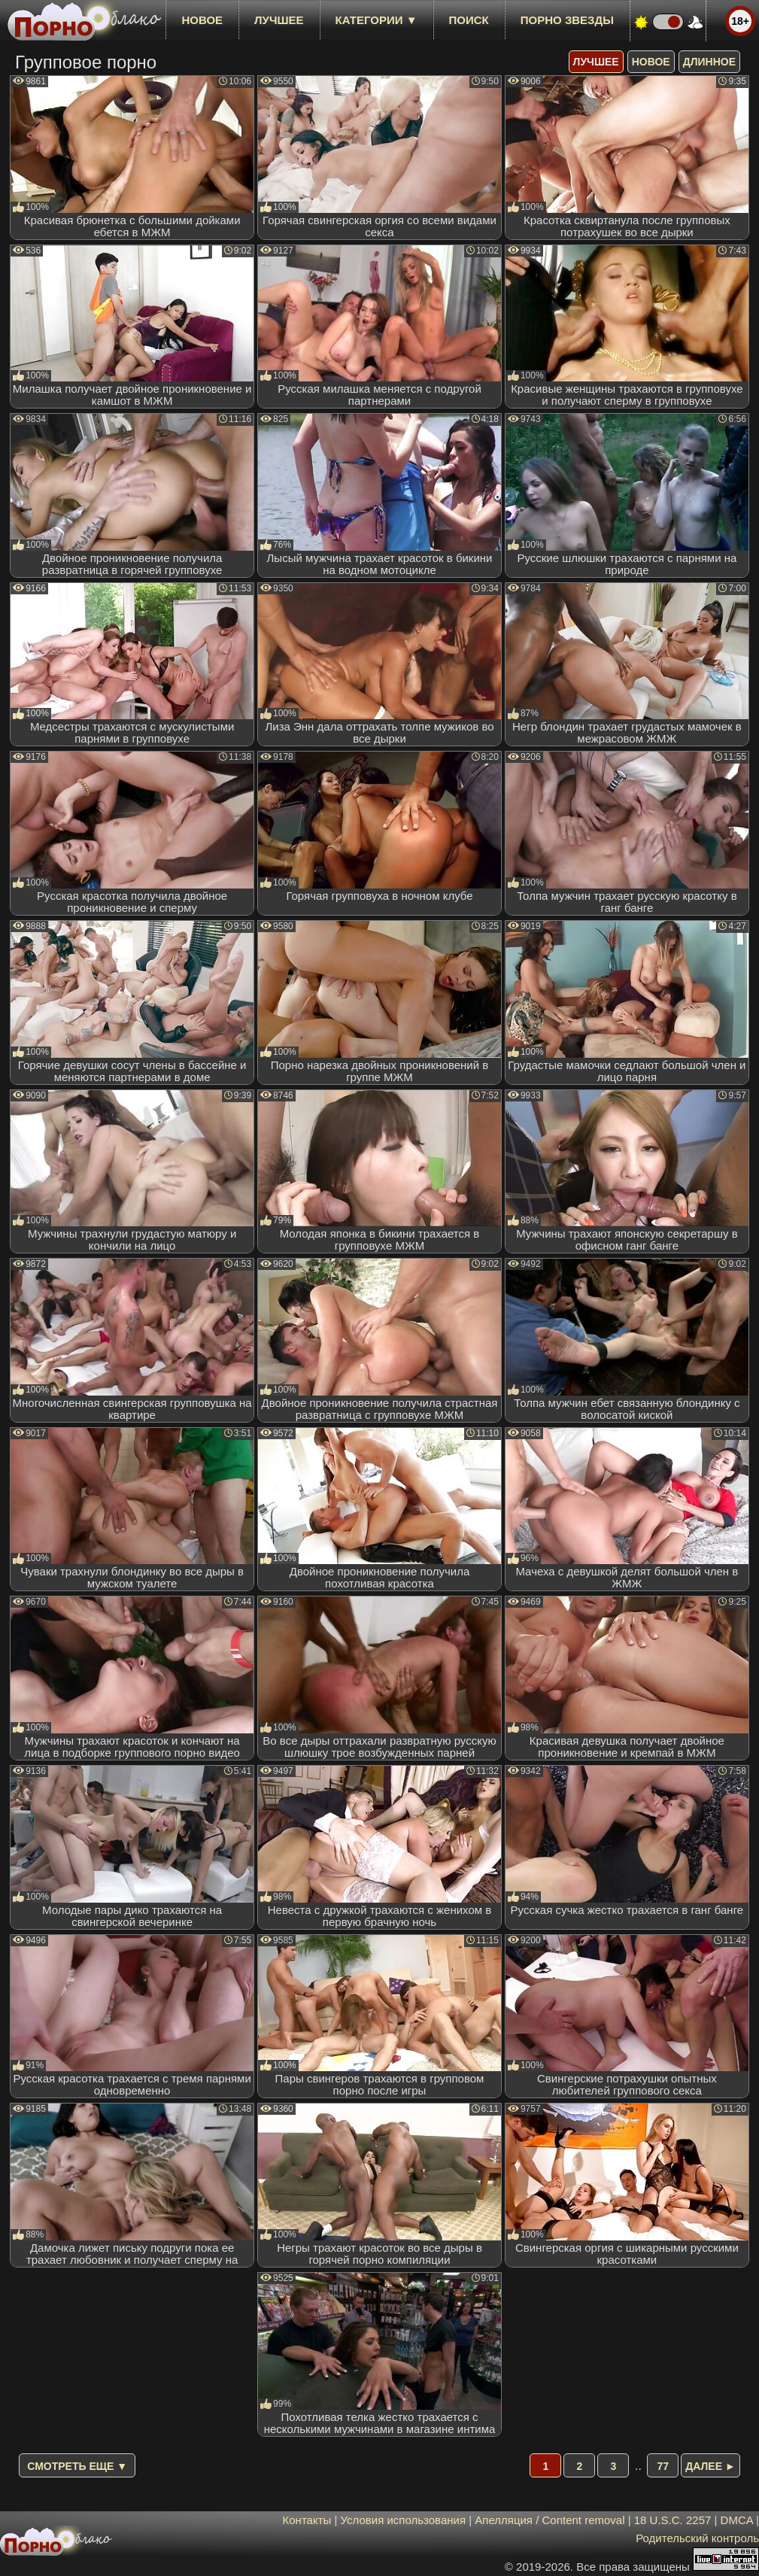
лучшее (278, 20)
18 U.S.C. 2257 (673, 2520)
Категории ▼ (376, 20)
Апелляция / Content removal (549, 2520)
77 (663, 2466)
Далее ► (710, 2466)
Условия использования (403, 2520)
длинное (709, 62)
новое (202, 20)
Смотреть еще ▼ (77, 2466)
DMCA (737, 2520)
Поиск (469, 20)
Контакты (307, 2520)
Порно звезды (567, 20)
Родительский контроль (697, 2538)
